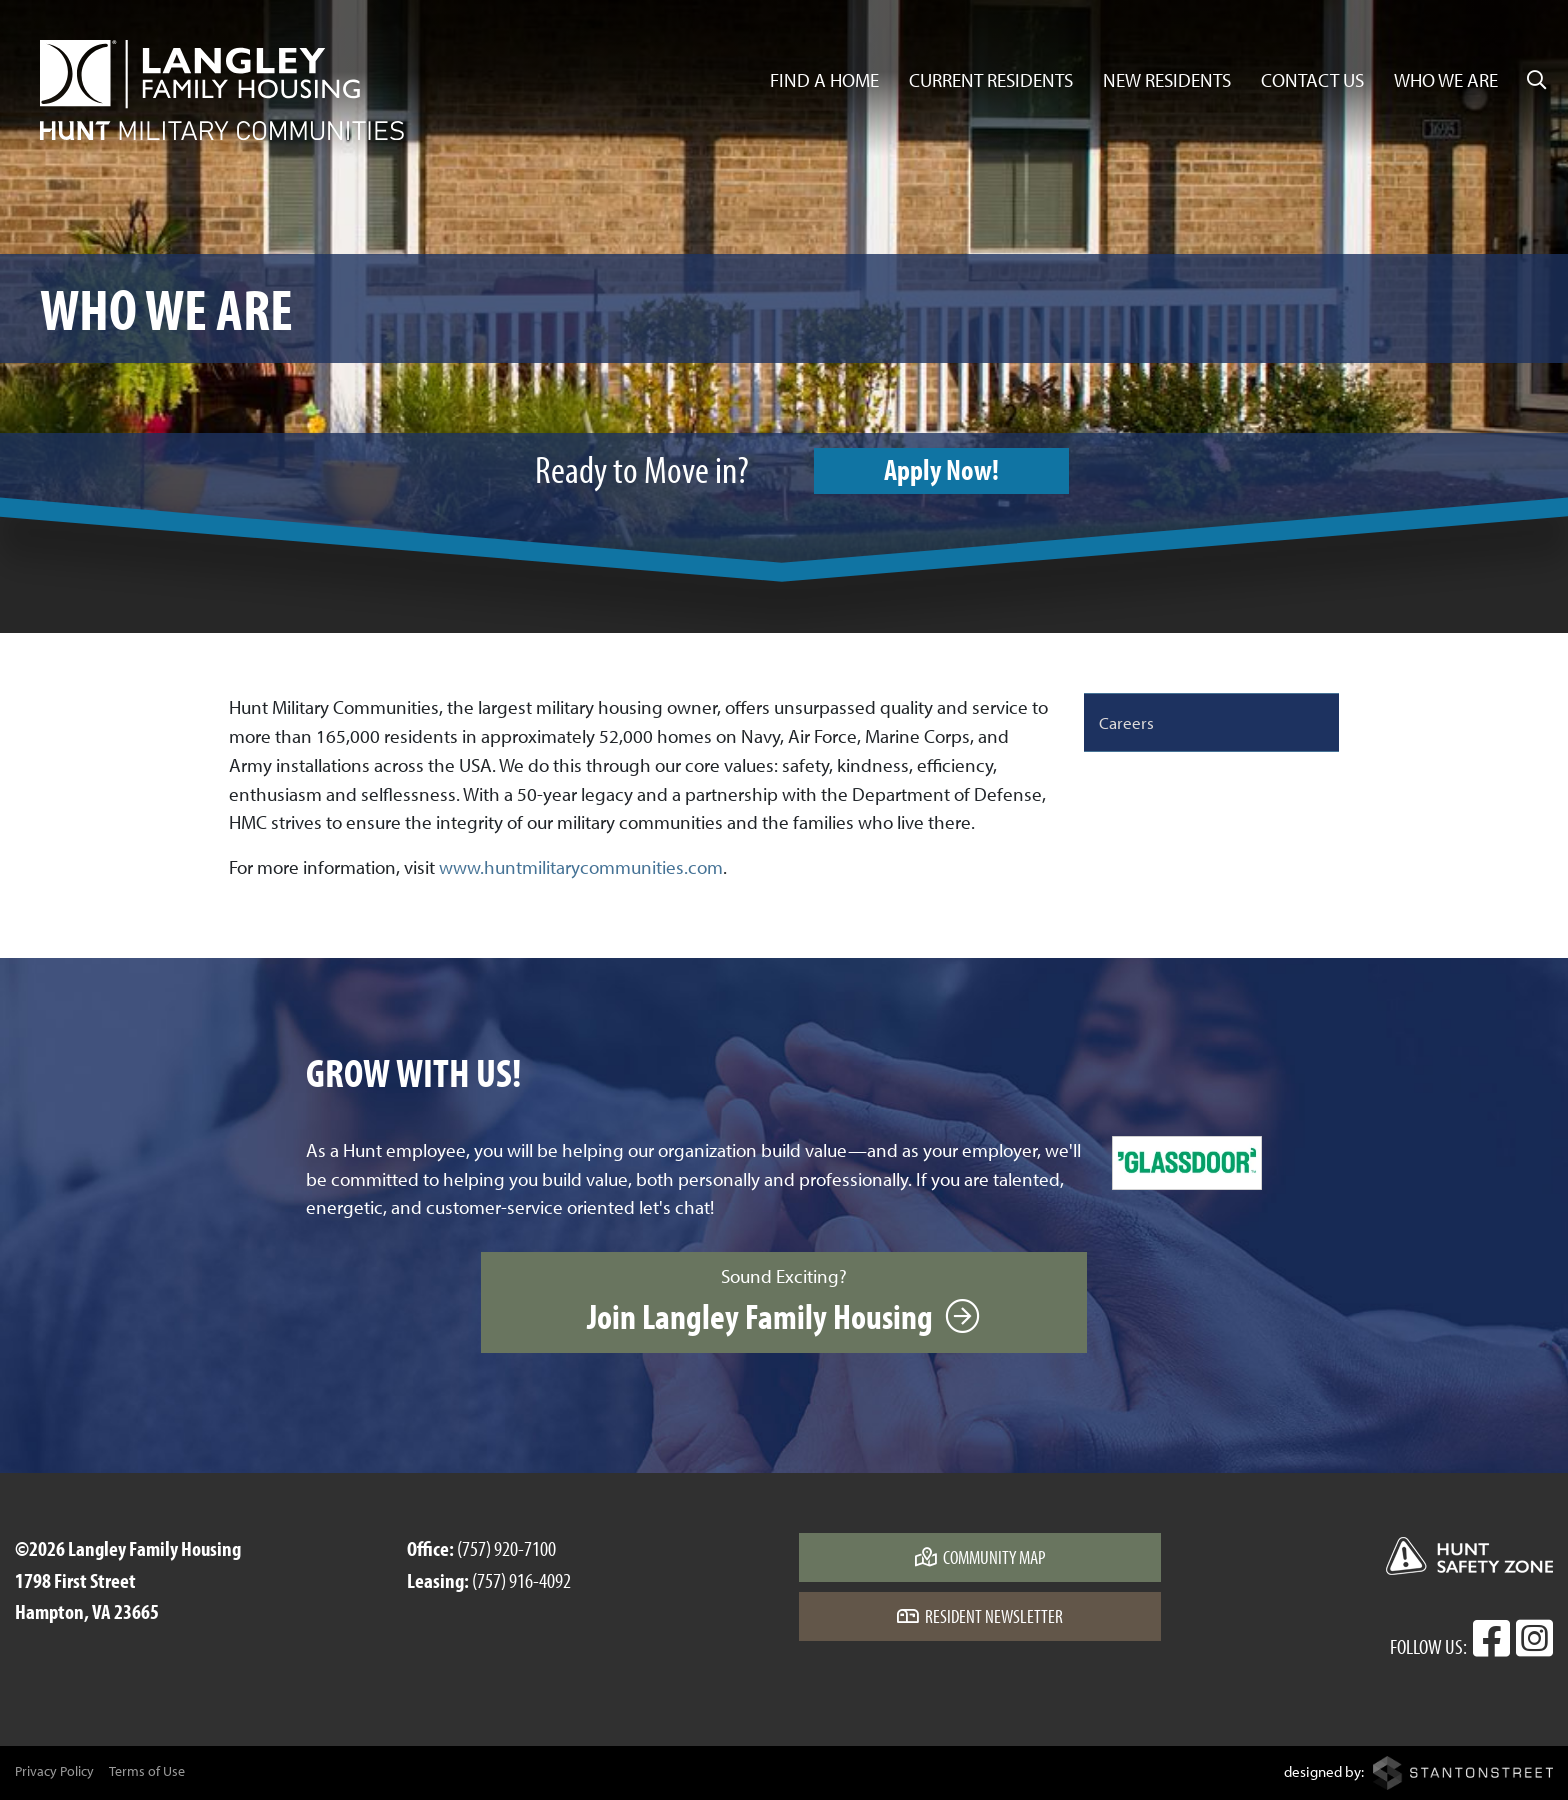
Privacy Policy (54, 1771)
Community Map (980, 1557)
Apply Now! (941, 469)
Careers (1126, 722)
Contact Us (1312, 80)
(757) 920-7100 (506, 1548)
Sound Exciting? (783, 1301)
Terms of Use (147, 1771)
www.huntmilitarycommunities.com (581, 867)
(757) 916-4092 (521, 1580)
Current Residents (991, 80)
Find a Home (824, 80)
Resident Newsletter (980, 1616)
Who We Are (1446, 80)
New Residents (1167, 80)
